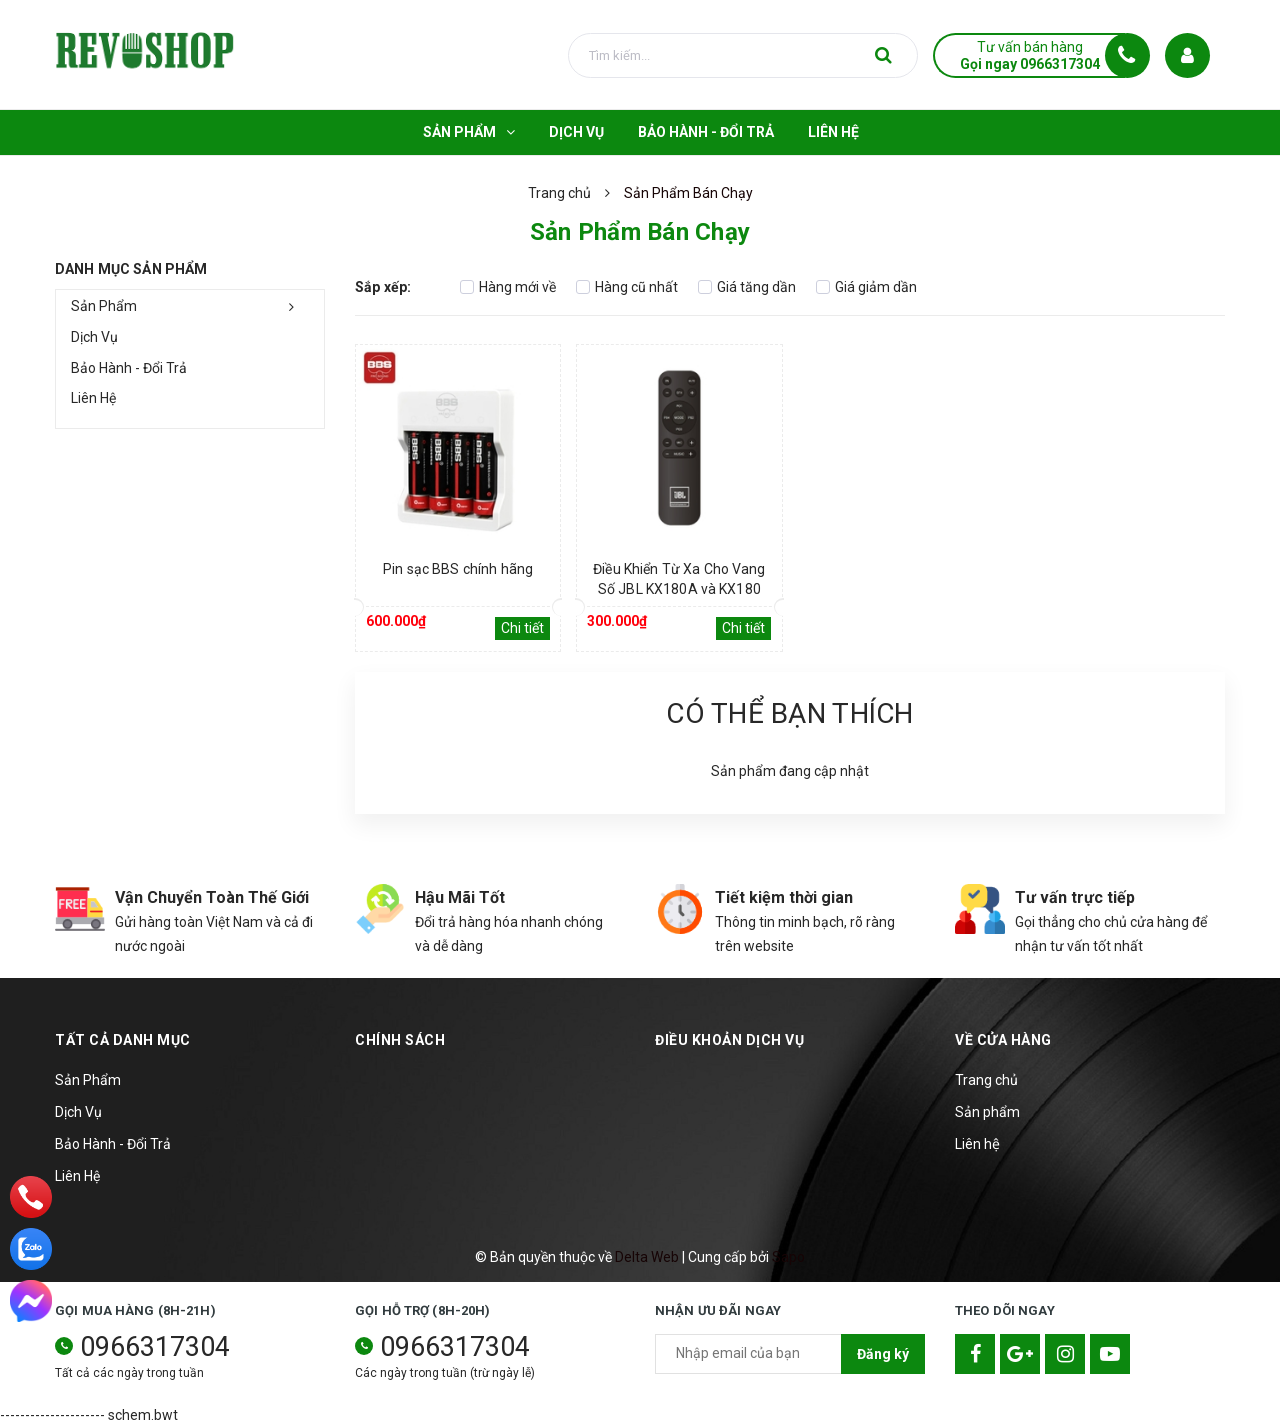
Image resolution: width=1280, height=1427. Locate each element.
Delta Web (647, 1257)
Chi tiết (522, 628)
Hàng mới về (508, 287)
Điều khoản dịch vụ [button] (729, 1040)
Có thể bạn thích (789, 713)
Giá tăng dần (747, 287)
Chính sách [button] (400, 1040)
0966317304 (155, 1347)
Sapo (788, 1257)
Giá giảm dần (866, 287)
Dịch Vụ (94, 337)
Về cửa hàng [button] (1003, 1040)
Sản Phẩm (104, 306)
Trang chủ (986, 1080)
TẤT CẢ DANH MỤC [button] (123, 1040)
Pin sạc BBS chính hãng (458, 569)
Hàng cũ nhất (627, 287)
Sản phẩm (987, 1112)
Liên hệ (977, 1144)
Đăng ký (883, 1354)
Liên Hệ (93, 398)
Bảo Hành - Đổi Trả (129, 368)
